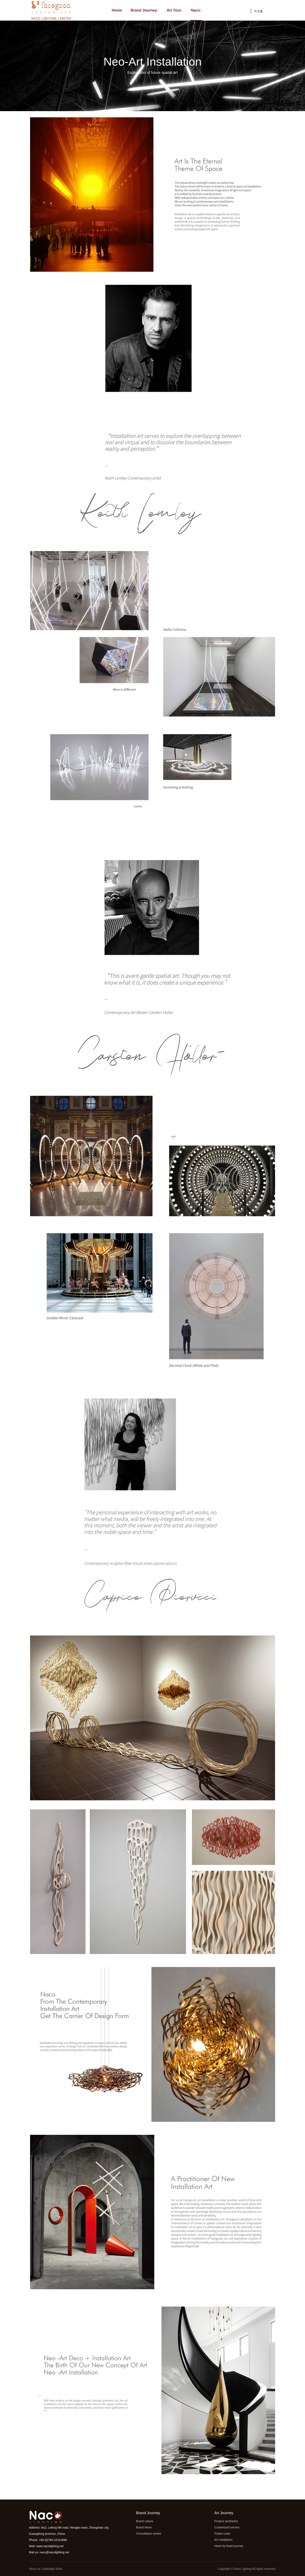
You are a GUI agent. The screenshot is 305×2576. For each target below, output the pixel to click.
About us (34, 2568)
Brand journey (144, 10)
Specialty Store (52, 2568)
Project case (222, 2533)
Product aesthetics (226, 2521)
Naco (196, 10)
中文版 (257, 11)
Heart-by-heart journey (228, 2546)
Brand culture (144, 2521)
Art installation (223, 2539)
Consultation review (148, 2533)
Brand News (144, 2527)
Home (117, 10)
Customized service (227, 2527)
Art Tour (174, 10)
